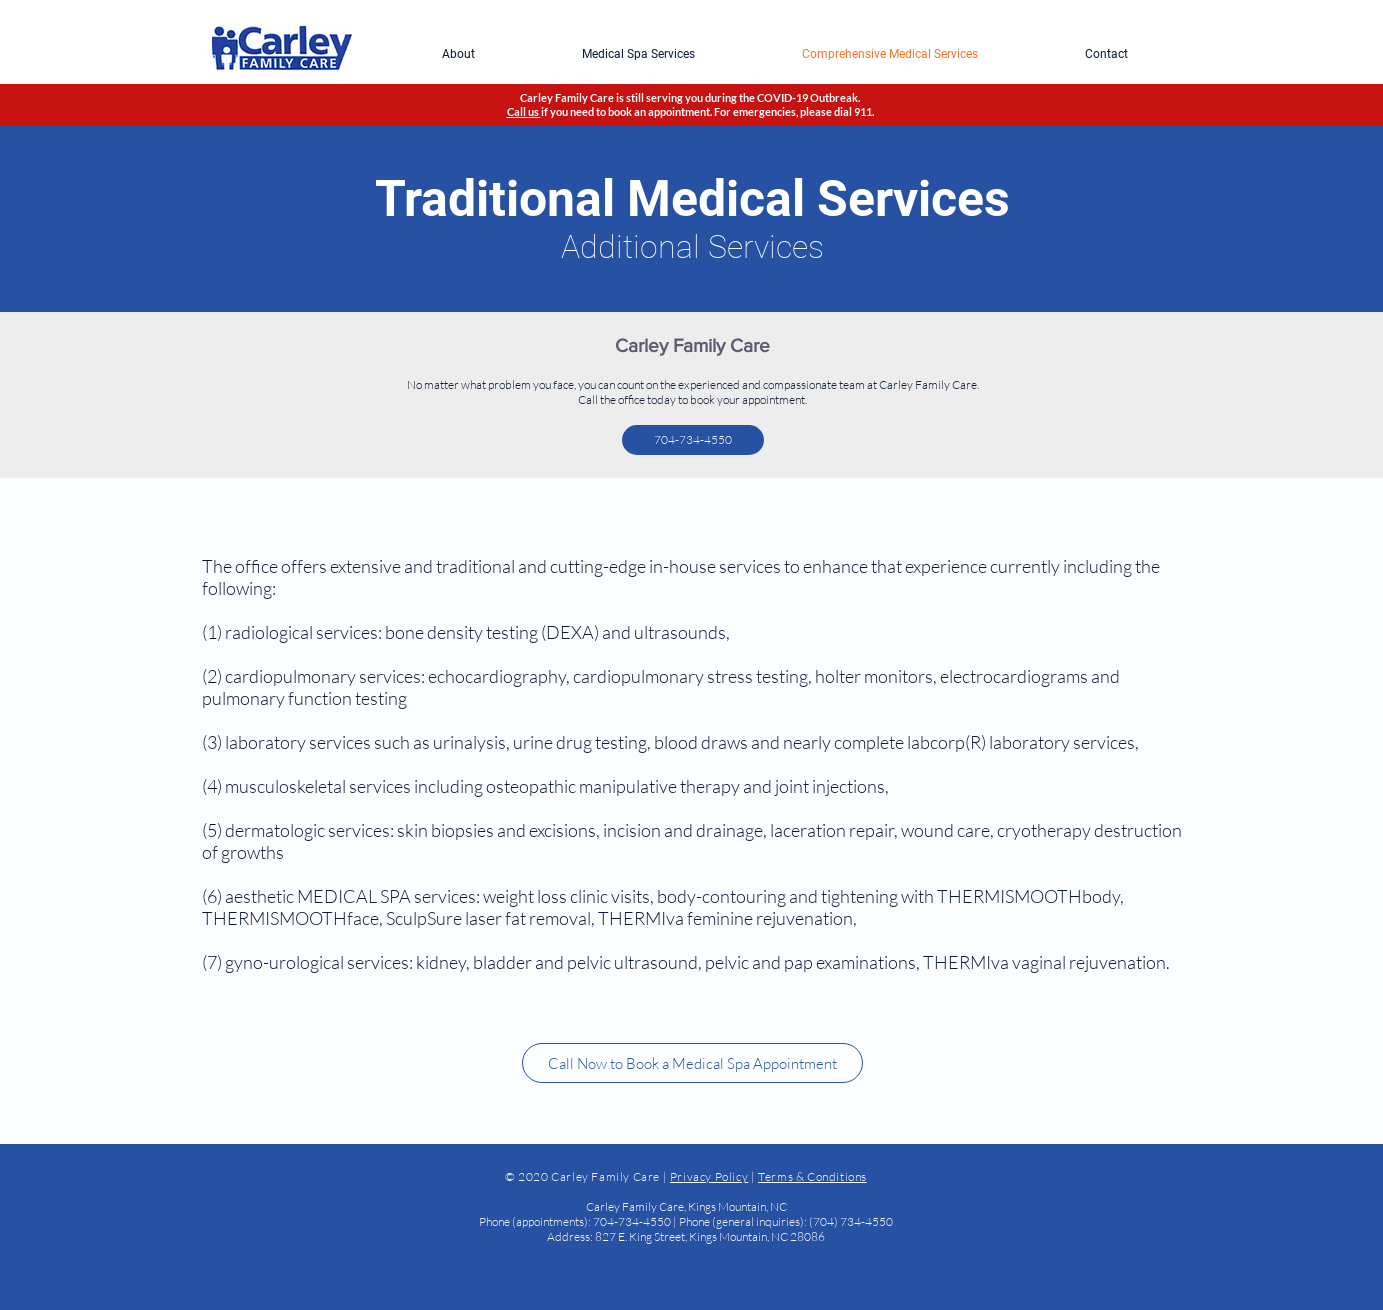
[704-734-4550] (693, 440)
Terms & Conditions (812, 1176)
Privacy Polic (706, 1176)
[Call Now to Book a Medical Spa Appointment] (692, 1063)
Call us (524, 111)
